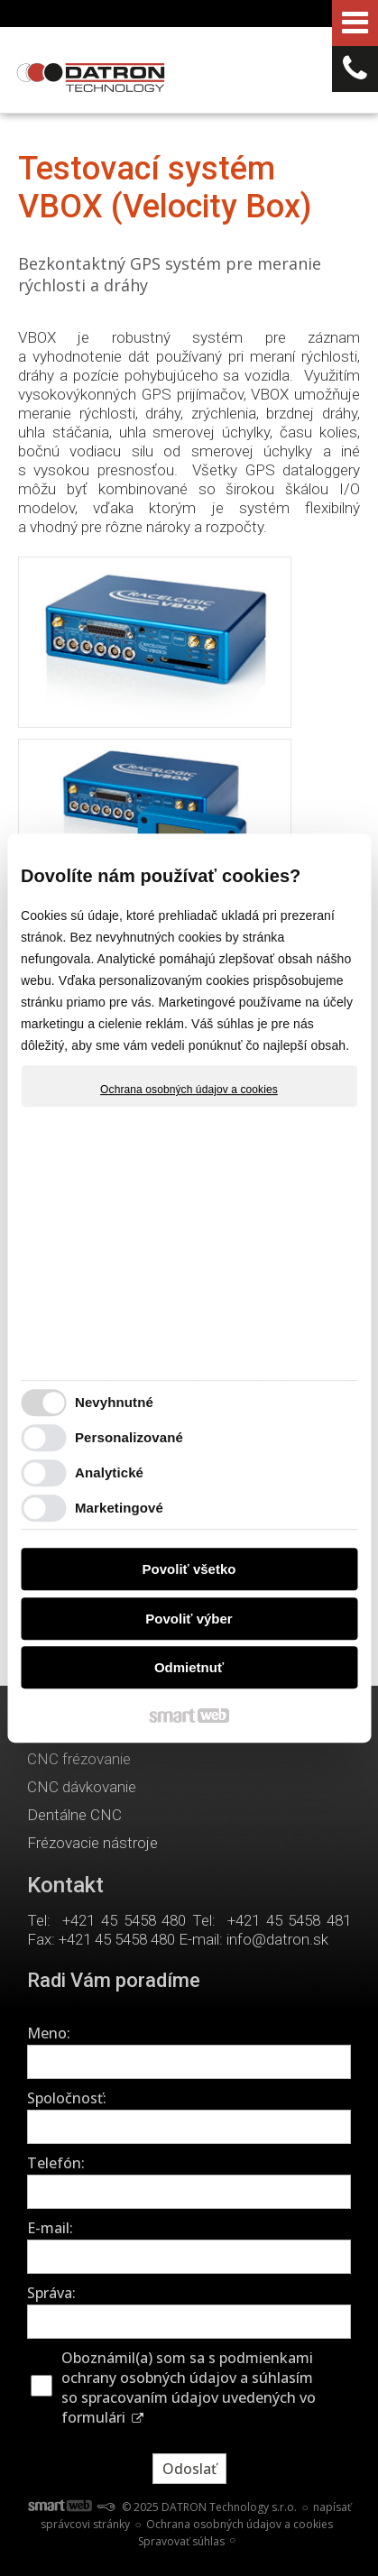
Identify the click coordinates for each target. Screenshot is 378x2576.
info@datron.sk (277, 1939)
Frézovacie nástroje (92, 1843)
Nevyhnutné (114, 1402)
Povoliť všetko (189, 1569)
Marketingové (119, 1507)
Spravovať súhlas (181, 2541)
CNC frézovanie (79, 1759)
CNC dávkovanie (81, 1787)
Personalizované (129, 1437)
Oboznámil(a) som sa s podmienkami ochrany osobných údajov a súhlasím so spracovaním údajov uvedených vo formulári (188, 2387)
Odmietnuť (189, 1667)
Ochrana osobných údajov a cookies (189, 1089)
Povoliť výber (188, 1618)
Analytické (109, 1472)
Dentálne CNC (74, 1815)
